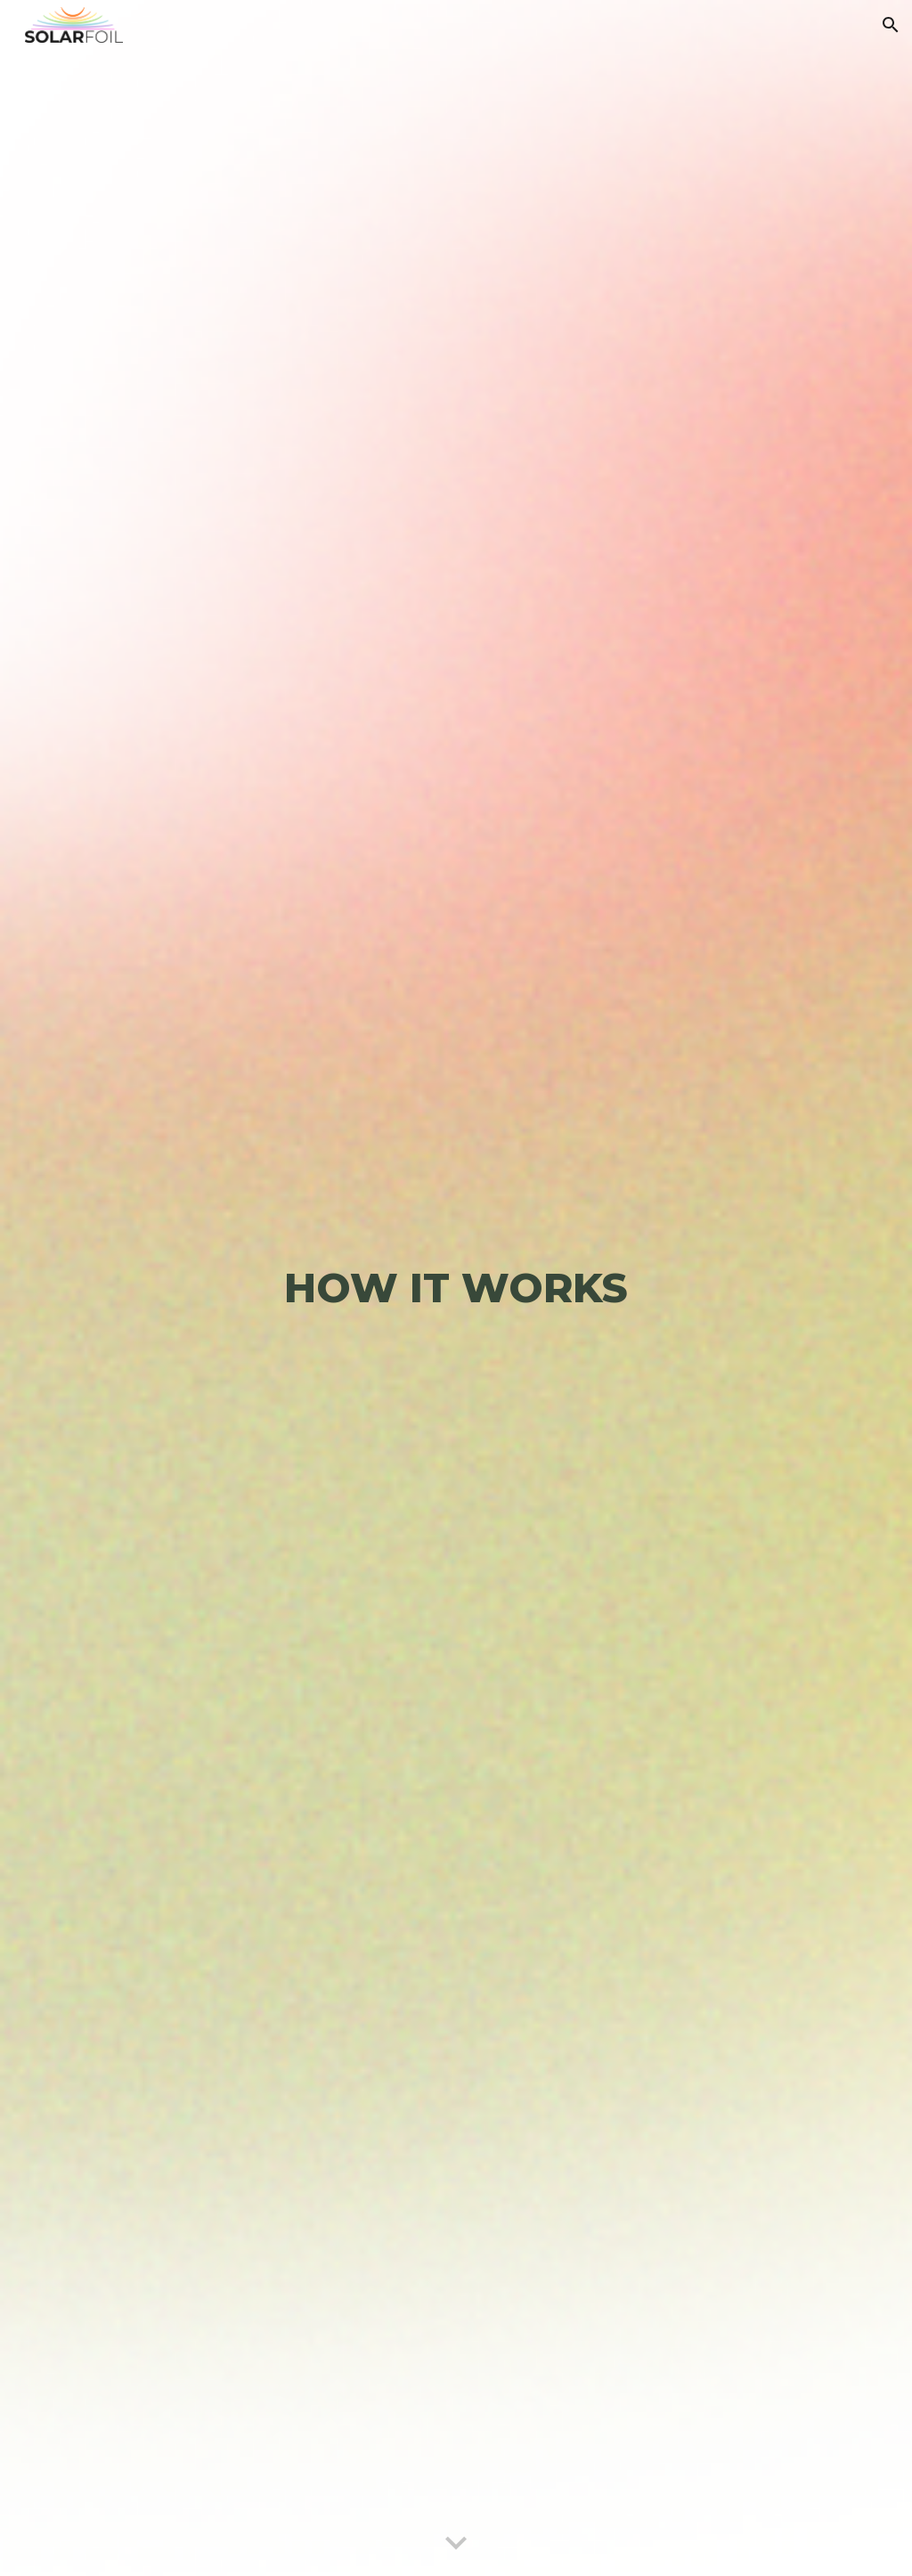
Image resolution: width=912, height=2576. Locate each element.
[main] (456, 1288)
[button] (890, 25)
